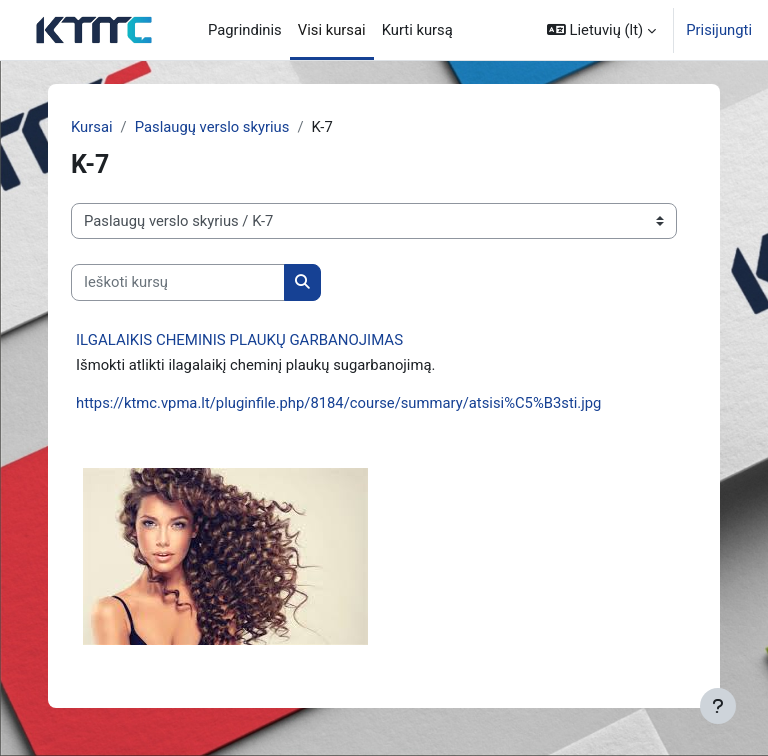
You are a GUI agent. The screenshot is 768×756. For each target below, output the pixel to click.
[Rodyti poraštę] (718, 706)
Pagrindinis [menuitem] (245, 30)
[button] (601, 30)
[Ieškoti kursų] (178, 282)
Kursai (92, 127)
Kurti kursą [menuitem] (417, 30)
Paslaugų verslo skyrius (212, 127)
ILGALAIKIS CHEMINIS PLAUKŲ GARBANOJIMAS (239, 340)
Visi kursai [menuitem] (332, 30)
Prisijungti (719, 30)
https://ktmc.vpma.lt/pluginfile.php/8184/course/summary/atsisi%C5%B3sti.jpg (338, 403)
